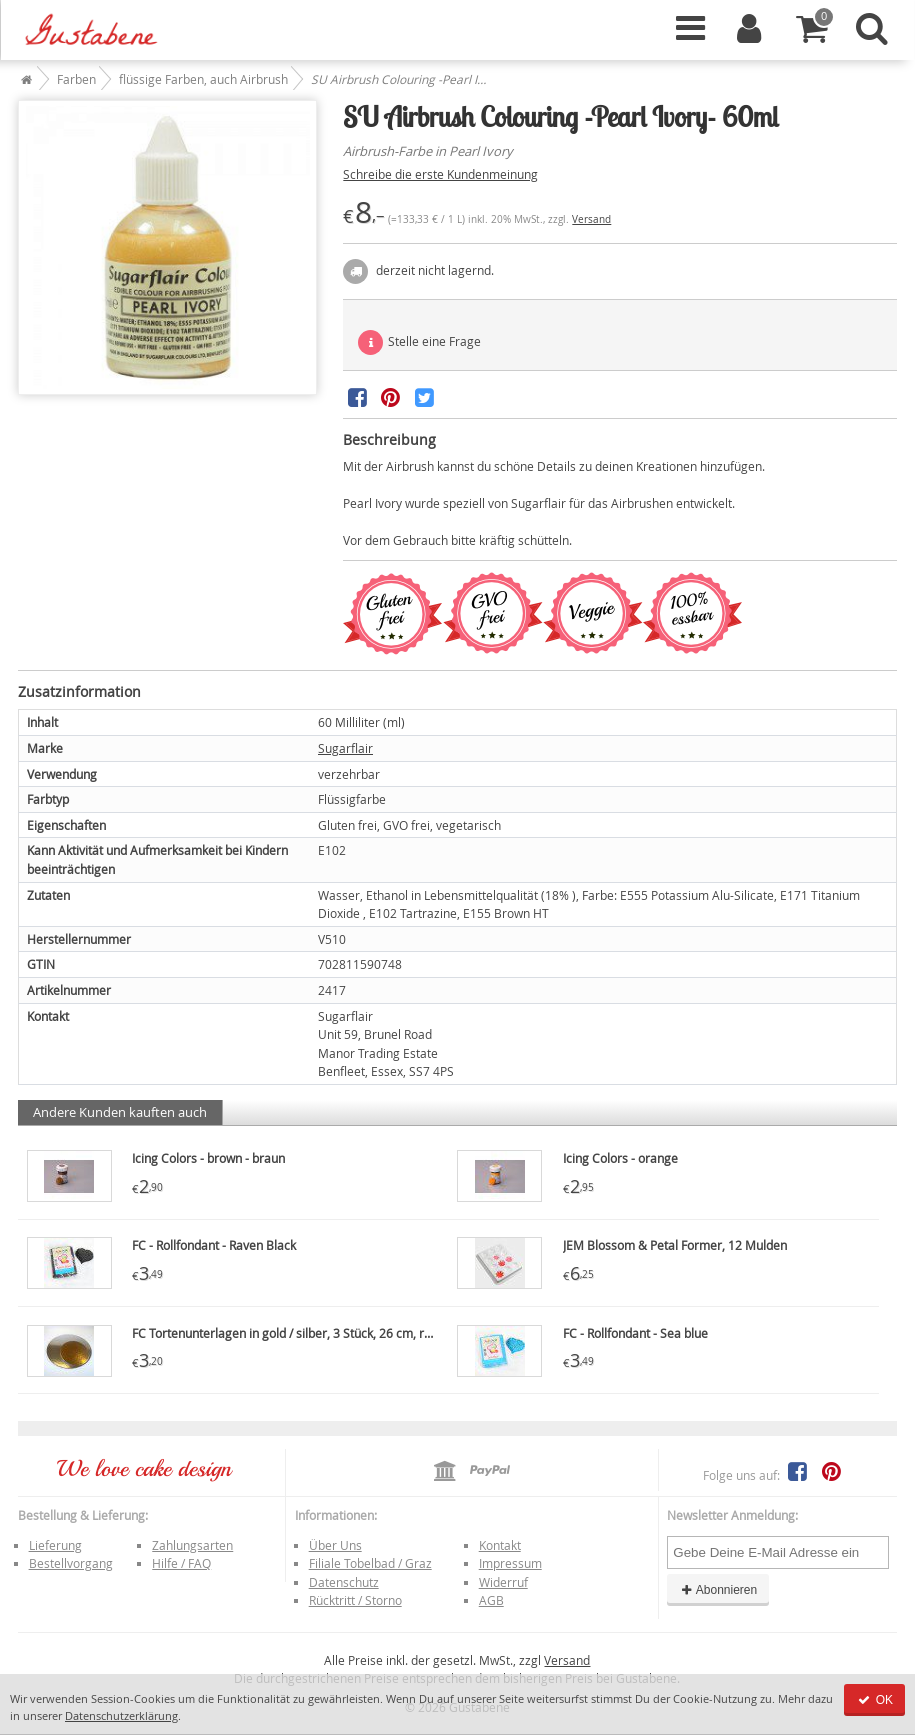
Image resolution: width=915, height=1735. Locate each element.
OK (874, 1700)
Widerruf (503, 1582)
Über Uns (335, 1545)
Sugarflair (345, 748)
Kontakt (500, 1545)
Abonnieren (718, 1590)
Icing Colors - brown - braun (208, 1158)
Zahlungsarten (192, 1545)
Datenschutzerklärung (121, 1715)
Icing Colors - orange (620, 1158)
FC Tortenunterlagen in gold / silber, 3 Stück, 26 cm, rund (288, 1333)
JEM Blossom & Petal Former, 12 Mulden (675, 1245)
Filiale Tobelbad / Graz (370, 1563)
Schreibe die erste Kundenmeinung (440, 174)
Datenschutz (344, 1582)
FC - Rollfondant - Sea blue (635, 1333)
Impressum (510, 1563)
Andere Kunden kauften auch (120, 1112)
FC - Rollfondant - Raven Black (214, 1245)
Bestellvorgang (71, 1563)
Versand (591, 219)
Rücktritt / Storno (355, 1600)
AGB (491, 1600)
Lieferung (55, 1545)
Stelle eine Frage (419, 342)
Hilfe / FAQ (181, 1563)
